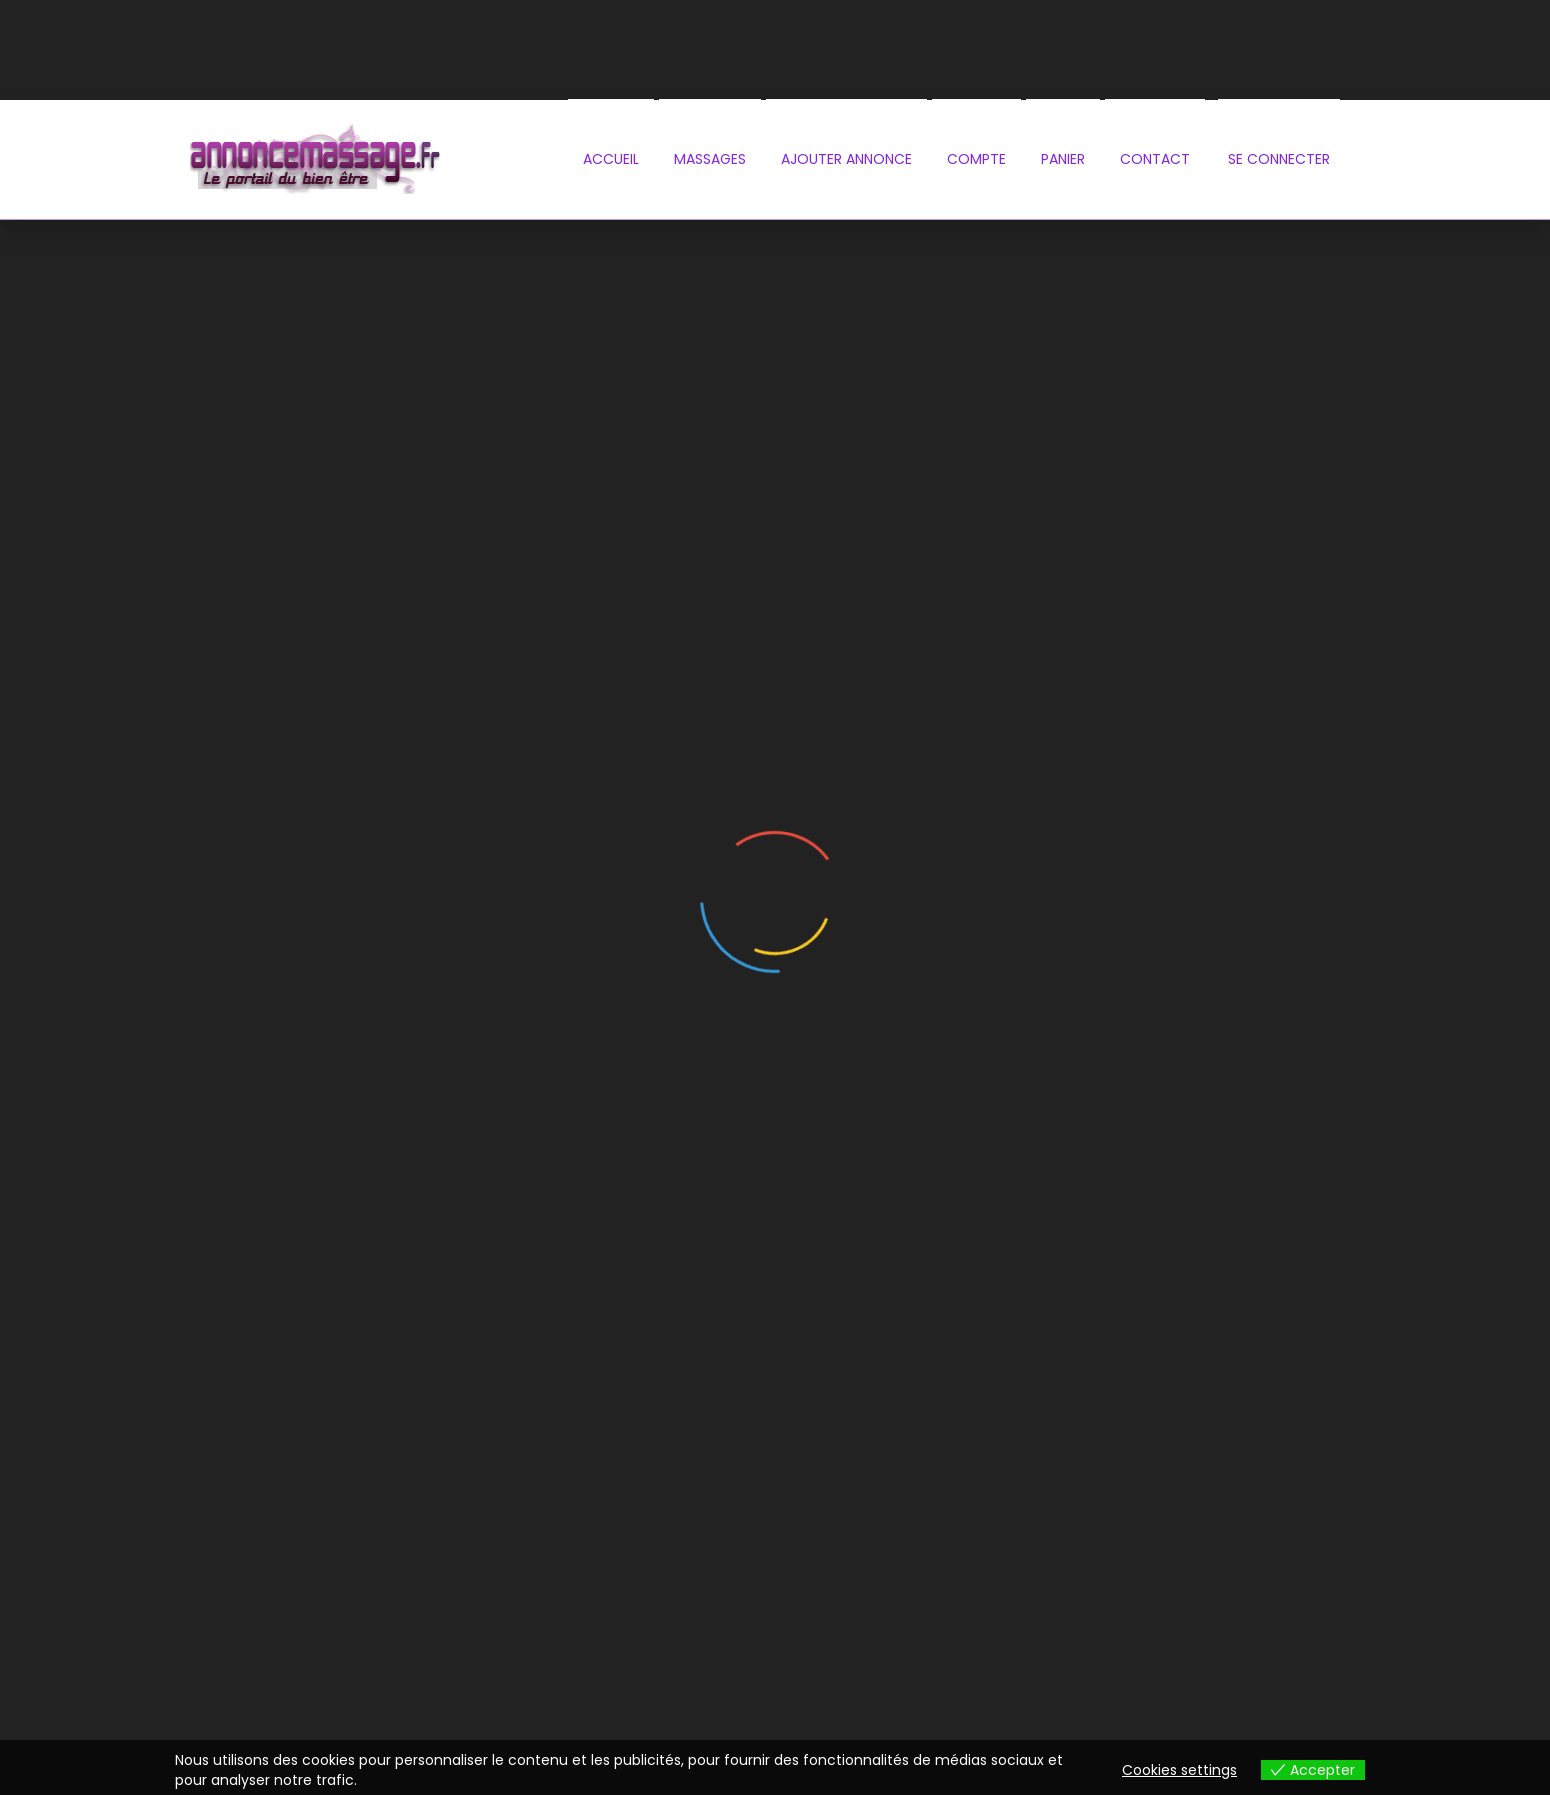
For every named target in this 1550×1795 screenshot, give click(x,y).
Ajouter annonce (846, 159)
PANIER (1063, 159)
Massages (710, 159)
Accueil (611, 159)
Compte (976, 159)
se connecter (1279, 159)
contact (1155, 159)
